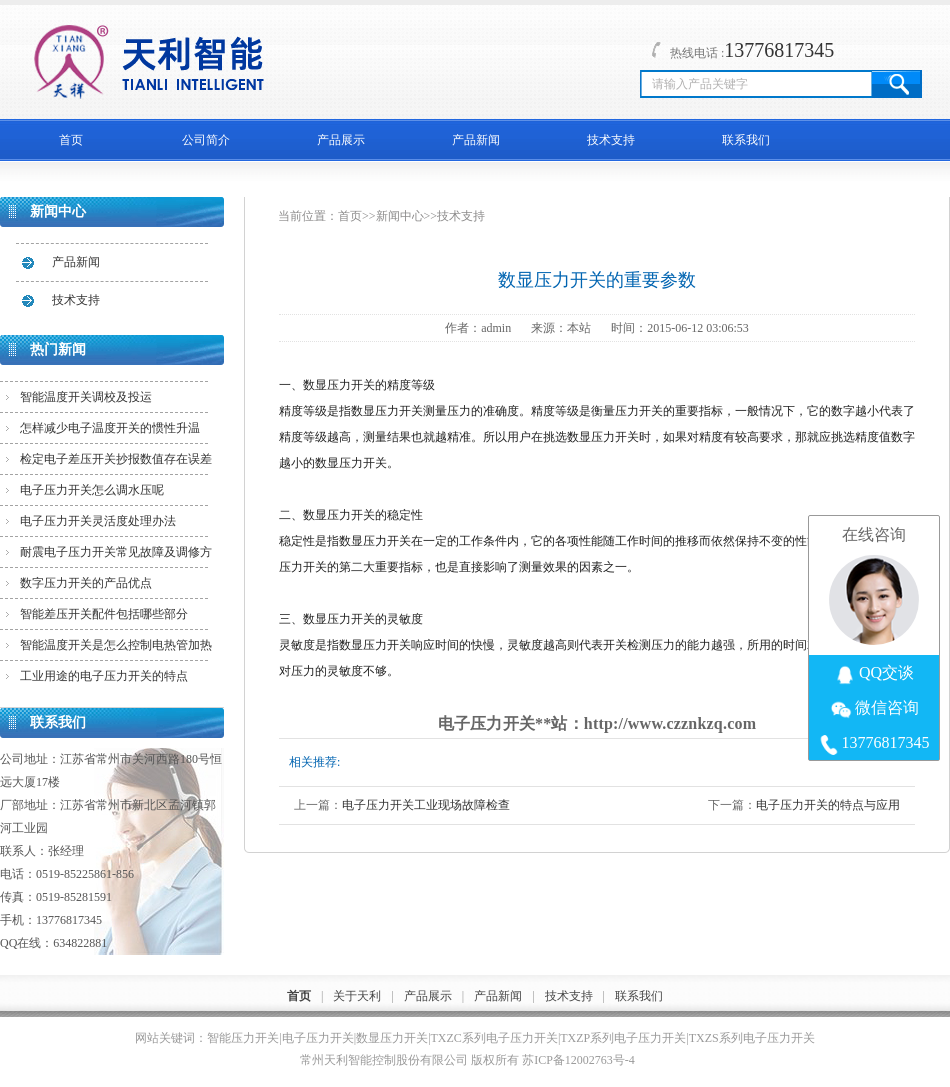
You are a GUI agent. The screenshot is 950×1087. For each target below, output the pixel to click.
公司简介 (206, 140)
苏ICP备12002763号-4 (578, 1060)
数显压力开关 (392, 1038)
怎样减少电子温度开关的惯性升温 (110, 428)
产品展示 (341, 140)
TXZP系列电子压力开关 (623, 1038)
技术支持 (611, 140)
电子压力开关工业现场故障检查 (426, 805)
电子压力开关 (318, 1038)
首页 (71, 140)
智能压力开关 (243, 1038)
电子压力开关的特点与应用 (828, 805)
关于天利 (357, 996)
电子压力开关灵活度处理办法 (98, 521)
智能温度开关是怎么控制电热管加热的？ (116, 649)
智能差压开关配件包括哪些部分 (104, 614)
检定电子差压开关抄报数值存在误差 (116, 459)
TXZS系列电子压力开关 (752, 1038)
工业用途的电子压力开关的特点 (104, 676)
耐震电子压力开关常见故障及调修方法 (116, 556)
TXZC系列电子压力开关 (494, 1038)
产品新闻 (476, 140)
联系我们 (746, 140)
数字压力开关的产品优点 (86, 583)
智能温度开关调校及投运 (86, 397)
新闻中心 (400, 216)
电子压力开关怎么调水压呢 (92, 490)
